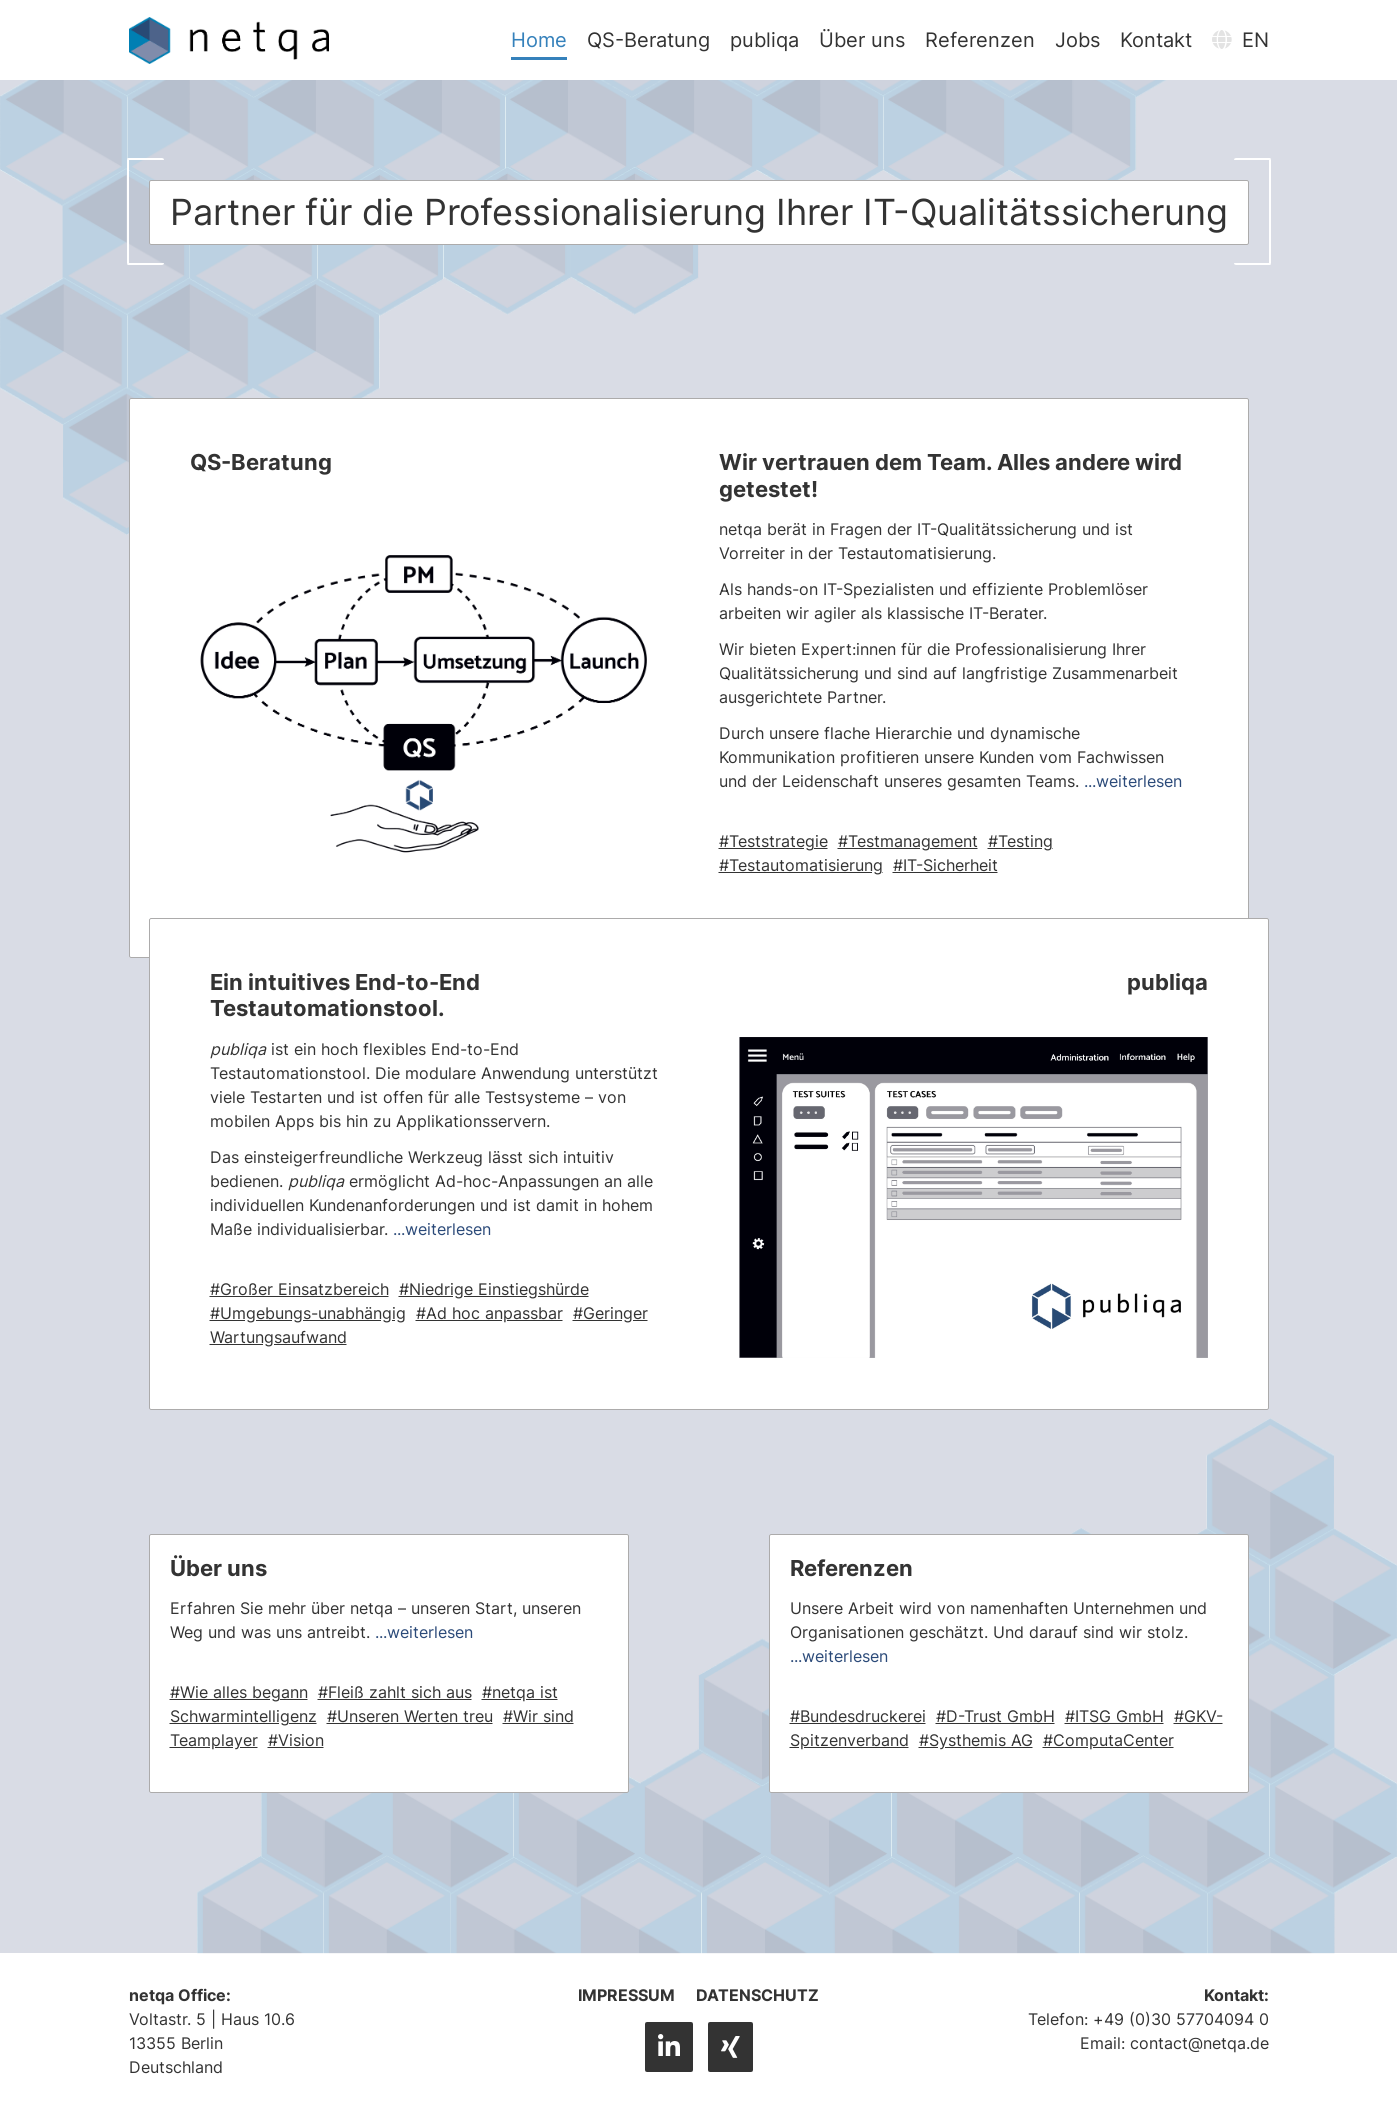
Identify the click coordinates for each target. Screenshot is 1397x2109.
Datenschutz (757, 1995)
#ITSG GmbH (1114, 1716)
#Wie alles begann (239, 1692)
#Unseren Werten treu (410, 1716)
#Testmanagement (908, 841)
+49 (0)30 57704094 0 (1181, 2019)
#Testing (1020, 841)
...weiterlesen (1133, 781)
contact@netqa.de (1199, 2043)
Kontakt (1158, 40)
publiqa (766, 40)
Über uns (864, 40)
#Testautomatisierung (801, 865)
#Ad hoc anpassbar (489, 1313)
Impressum (626, 1995)
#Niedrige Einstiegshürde (494, 1289)
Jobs (1079, 40)
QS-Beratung (650, 40)
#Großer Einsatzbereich (299, 1289)
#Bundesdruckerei (858, 1716)
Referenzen (982, 40)
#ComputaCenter (1108, 1740)
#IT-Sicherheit (945, 865)
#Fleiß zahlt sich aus (395, 1692)
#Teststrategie (773, 841)
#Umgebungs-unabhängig (308, 1313)
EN (1241, 40)
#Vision (296, 1740)
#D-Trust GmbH (995, 1716)
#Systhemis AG (976, 1740)
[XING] (730, 2047)
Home (541, 40)
